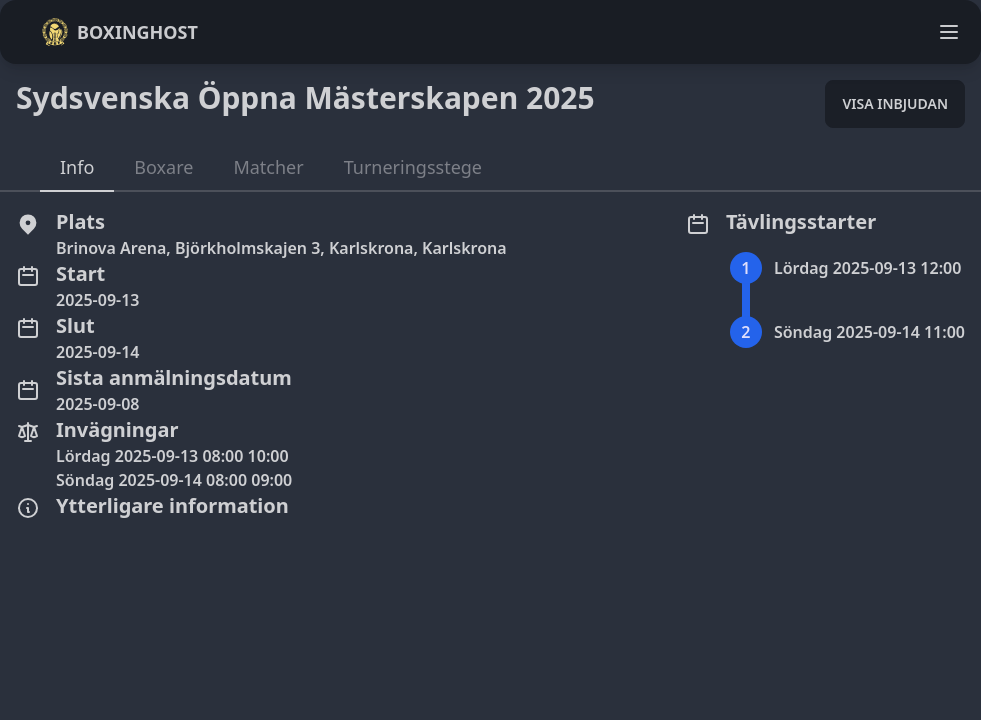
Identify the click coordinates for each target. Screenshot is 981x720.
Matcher (268, 167)
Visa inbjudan (895, 103)
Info (77, 167)
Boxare (163, 167)
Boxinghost (119, 32)
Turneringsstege (413, 167)
